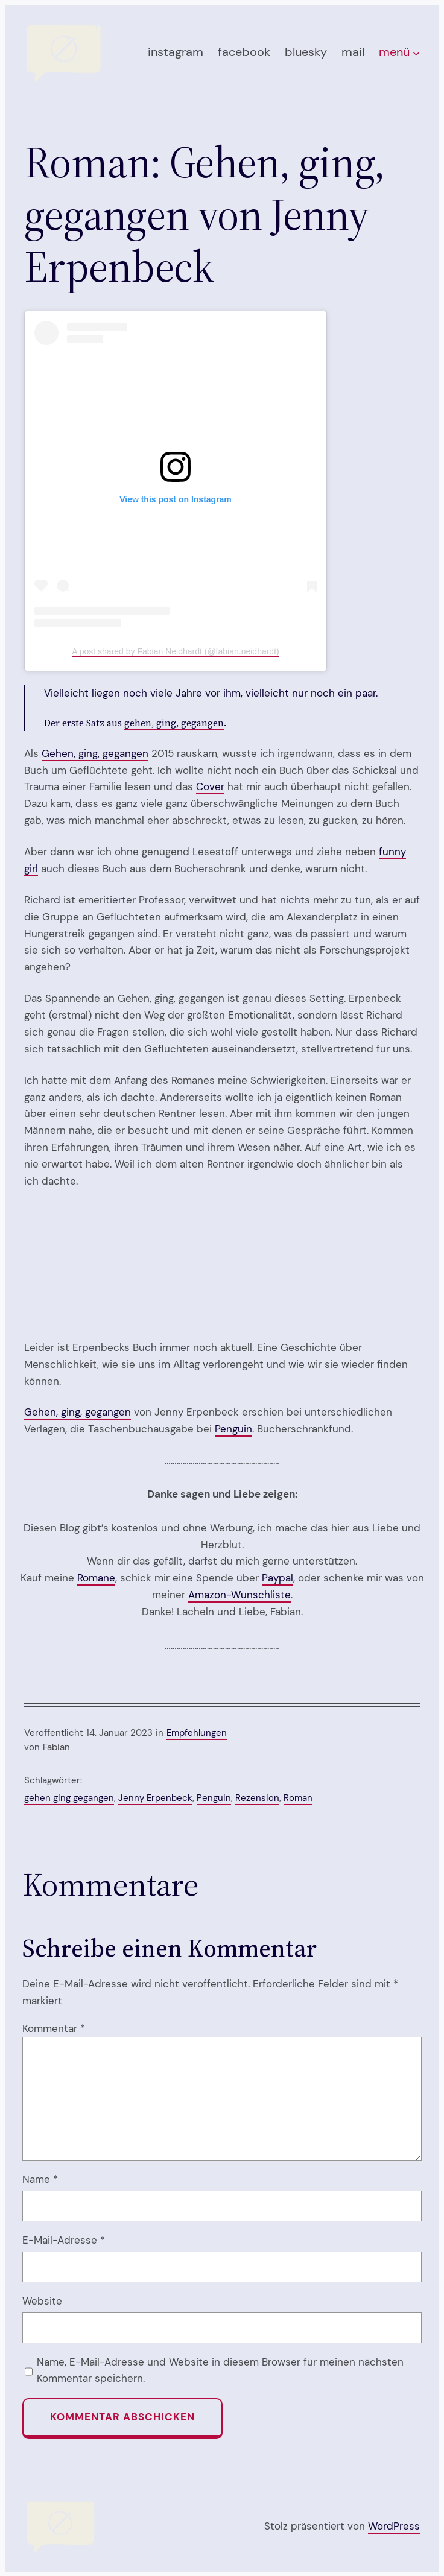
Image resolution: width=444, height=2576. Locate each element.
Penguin (233, 1428)
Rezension (257, 1798)
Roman (298, 1798)
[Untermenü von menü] (416, 53)
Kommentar (53, 2028)
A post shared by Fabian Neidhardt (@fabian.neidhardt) (175, 651)
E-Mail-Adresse (63, 2240)
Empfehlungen (196, 1733)
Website (42, 2301)
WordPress (394, 2526)
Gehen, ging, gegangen (95, 753)
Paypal (277, 1577)
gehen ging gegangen (69, 1798)
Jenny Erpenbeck (155, 1798)
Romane (96, 1577)
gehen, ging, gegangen (174, 723)
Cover (210, 786)
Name (40, 2179)
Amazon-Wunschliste (239, 1594)
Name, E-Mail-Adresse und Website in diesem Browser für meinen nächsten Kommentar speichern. (220, 2370)
